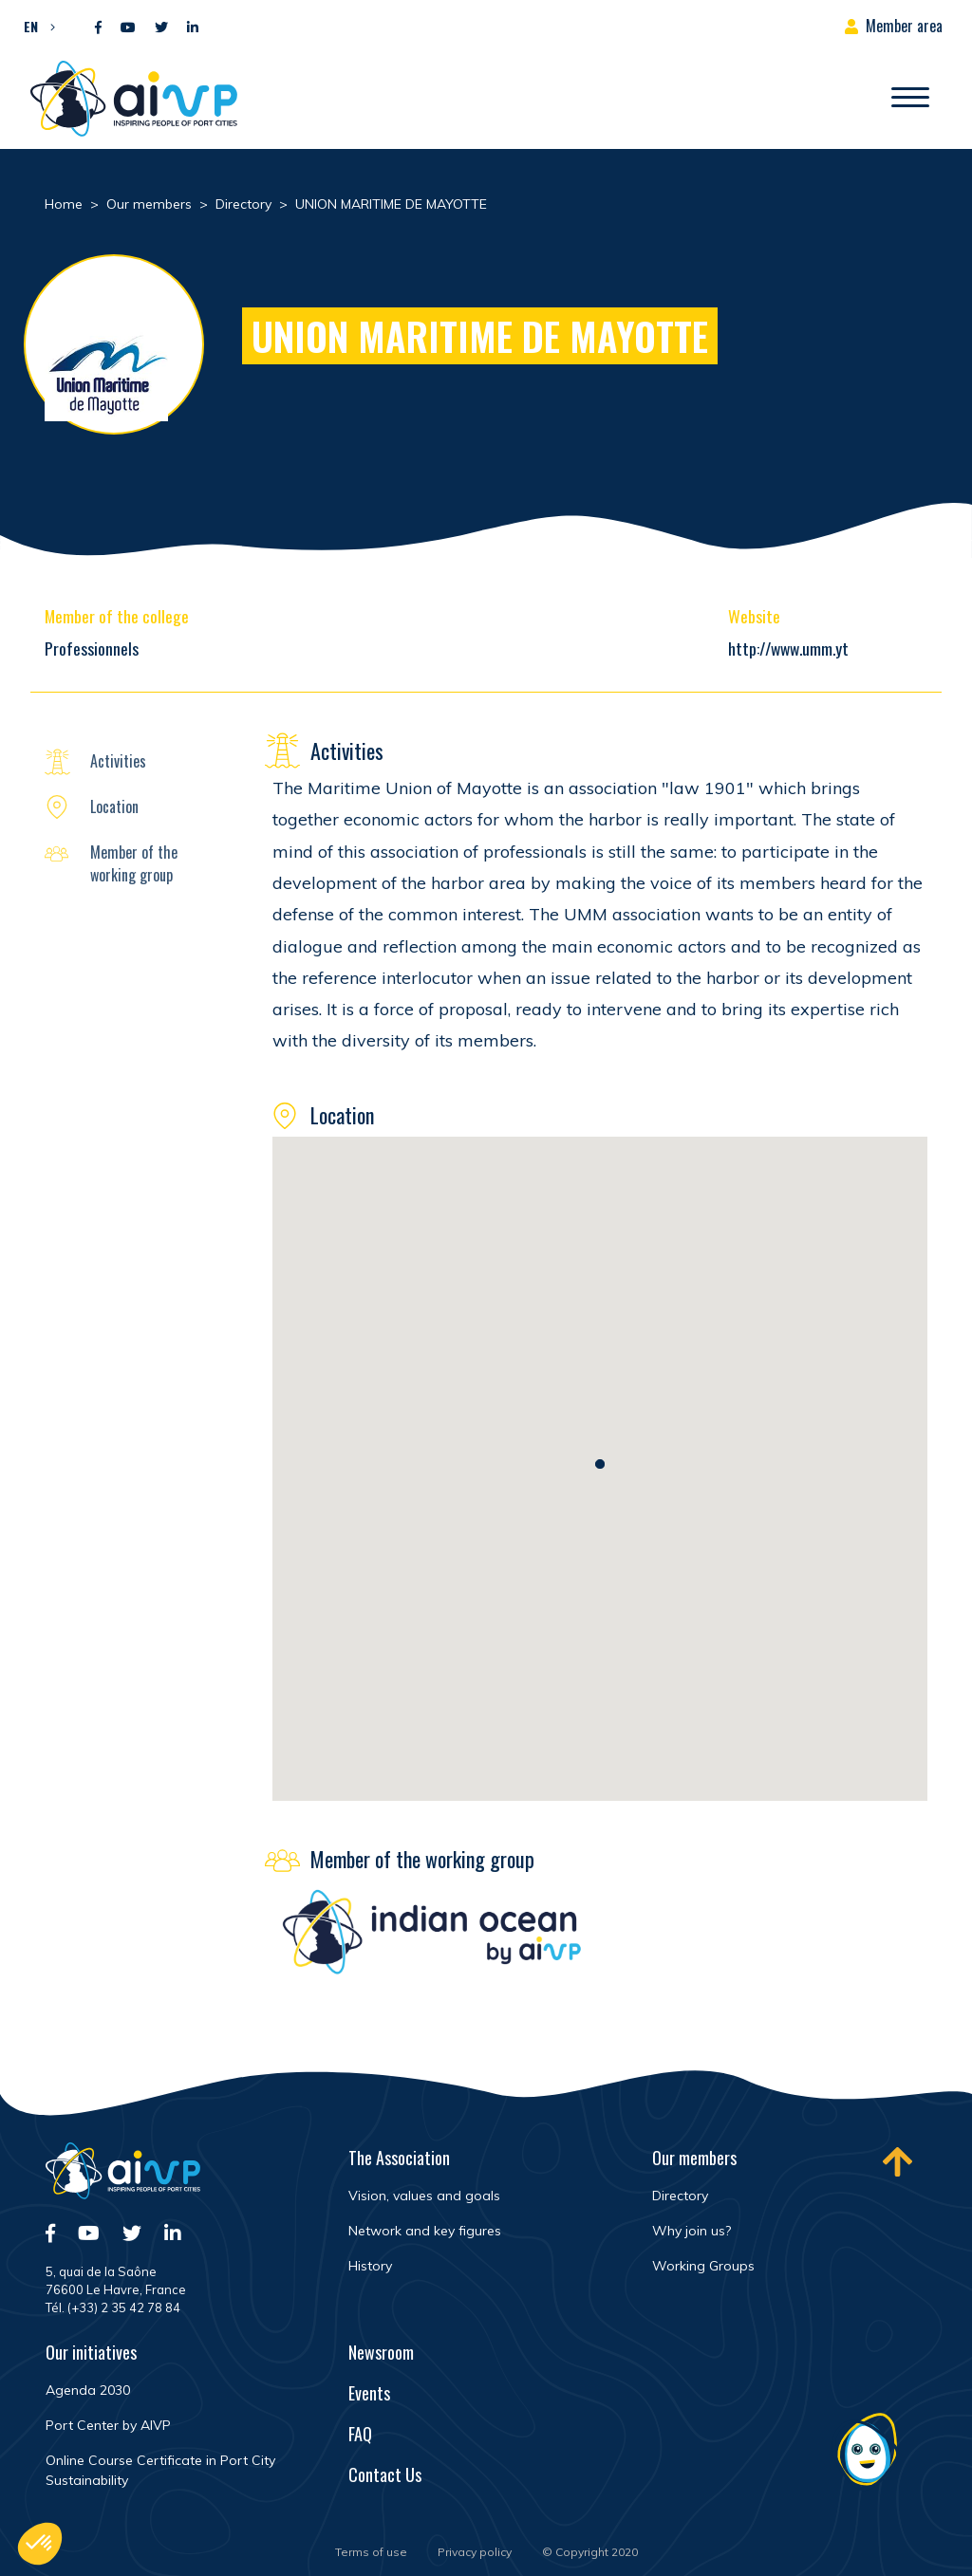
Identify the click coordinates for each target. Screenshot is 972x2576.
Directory (680, 2195)
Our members (694, 2157)
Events (369, 2393)
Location (114, 806)
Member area (904, 25)
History (370, 2265)
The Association (399, 2157)
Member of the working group (134, 863)
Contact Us (384, 2474)
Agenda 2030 (88, 2390)
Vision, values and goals (424, 2195)
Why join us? (691, 2230)
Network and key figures (424, 2230)
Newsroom (381, 2352)
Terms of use (371, 2552)
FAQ (360, 2433)
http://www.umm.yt (788, 648)
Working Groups (703, 2265)
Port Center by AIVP (108, 2425)
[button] (34, 25)
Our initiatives (91, 2352)
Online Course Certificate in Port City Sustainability (160, 2470)
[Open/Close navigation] (910, 99)
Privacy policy (475, 2552)
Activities (118, 761)
